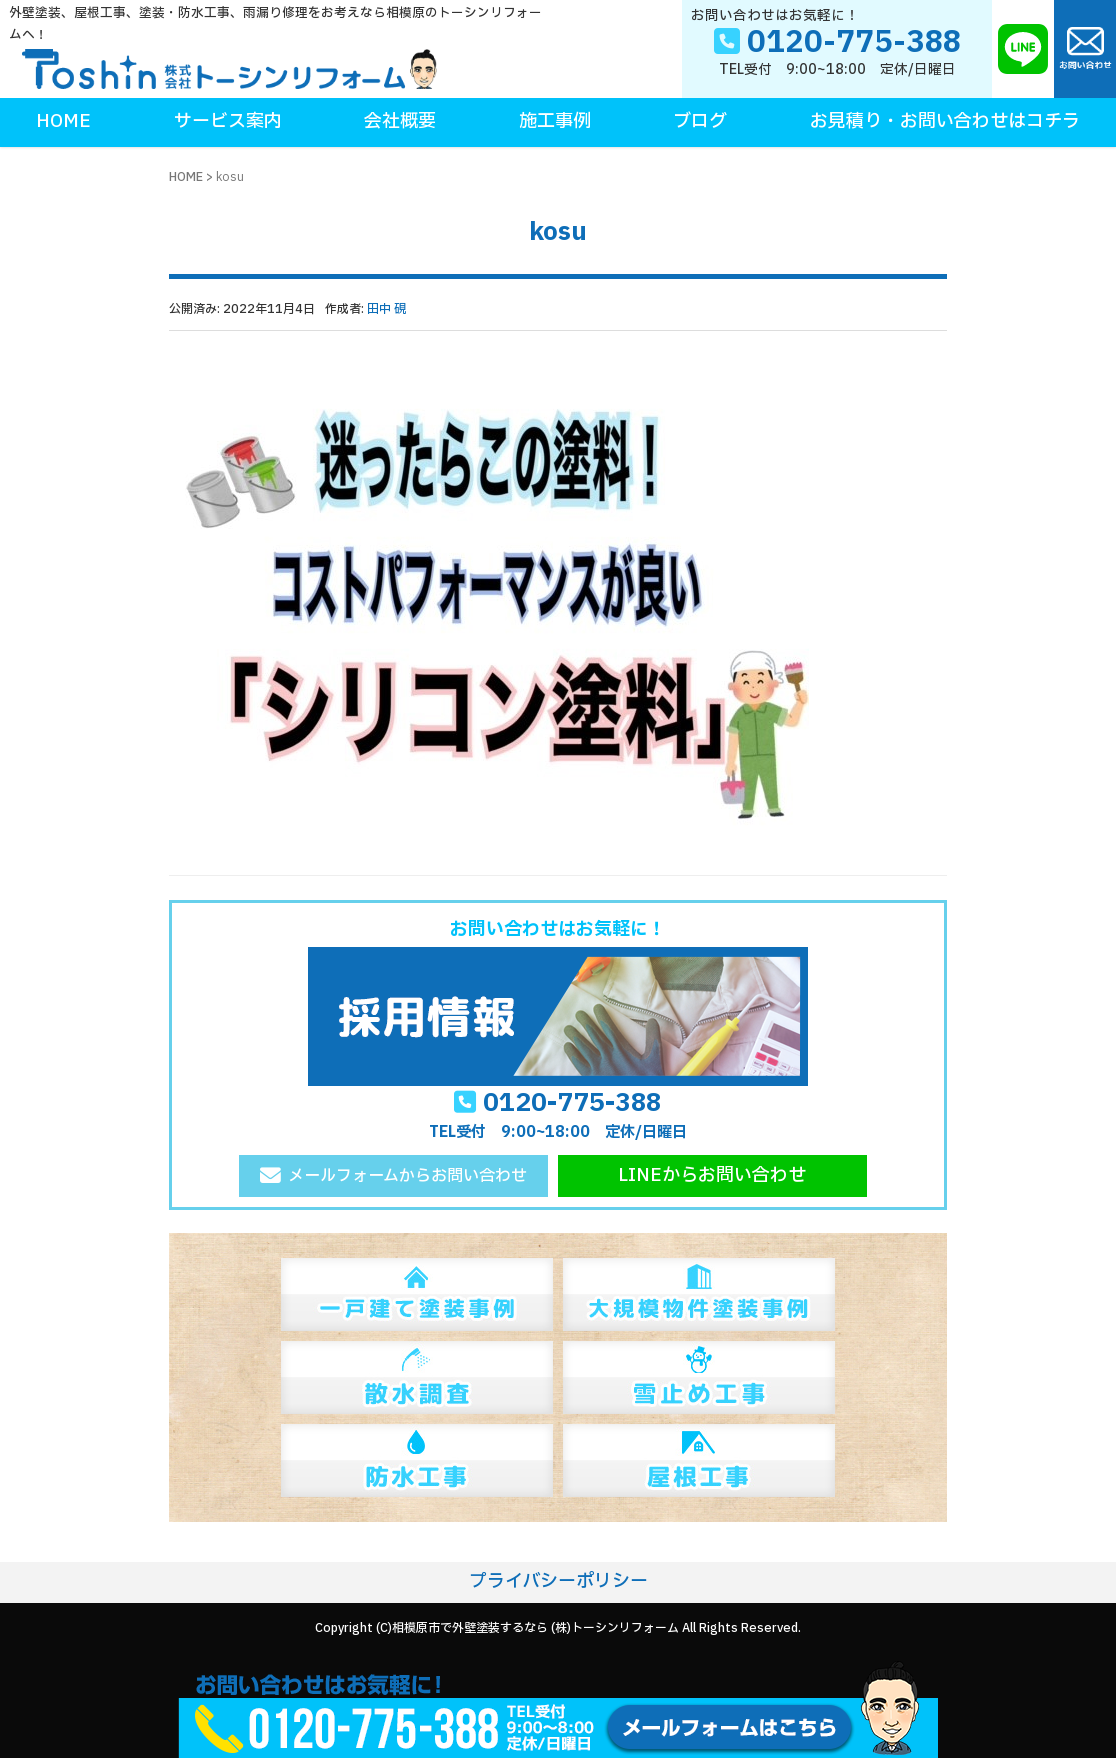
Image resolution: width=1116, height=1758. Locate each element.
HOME (186, 177)
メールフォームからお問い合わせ (407, 1176)
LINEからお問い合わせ (712, 1175)
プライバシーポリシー (558, 1581)
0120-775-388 (572, 1103)
